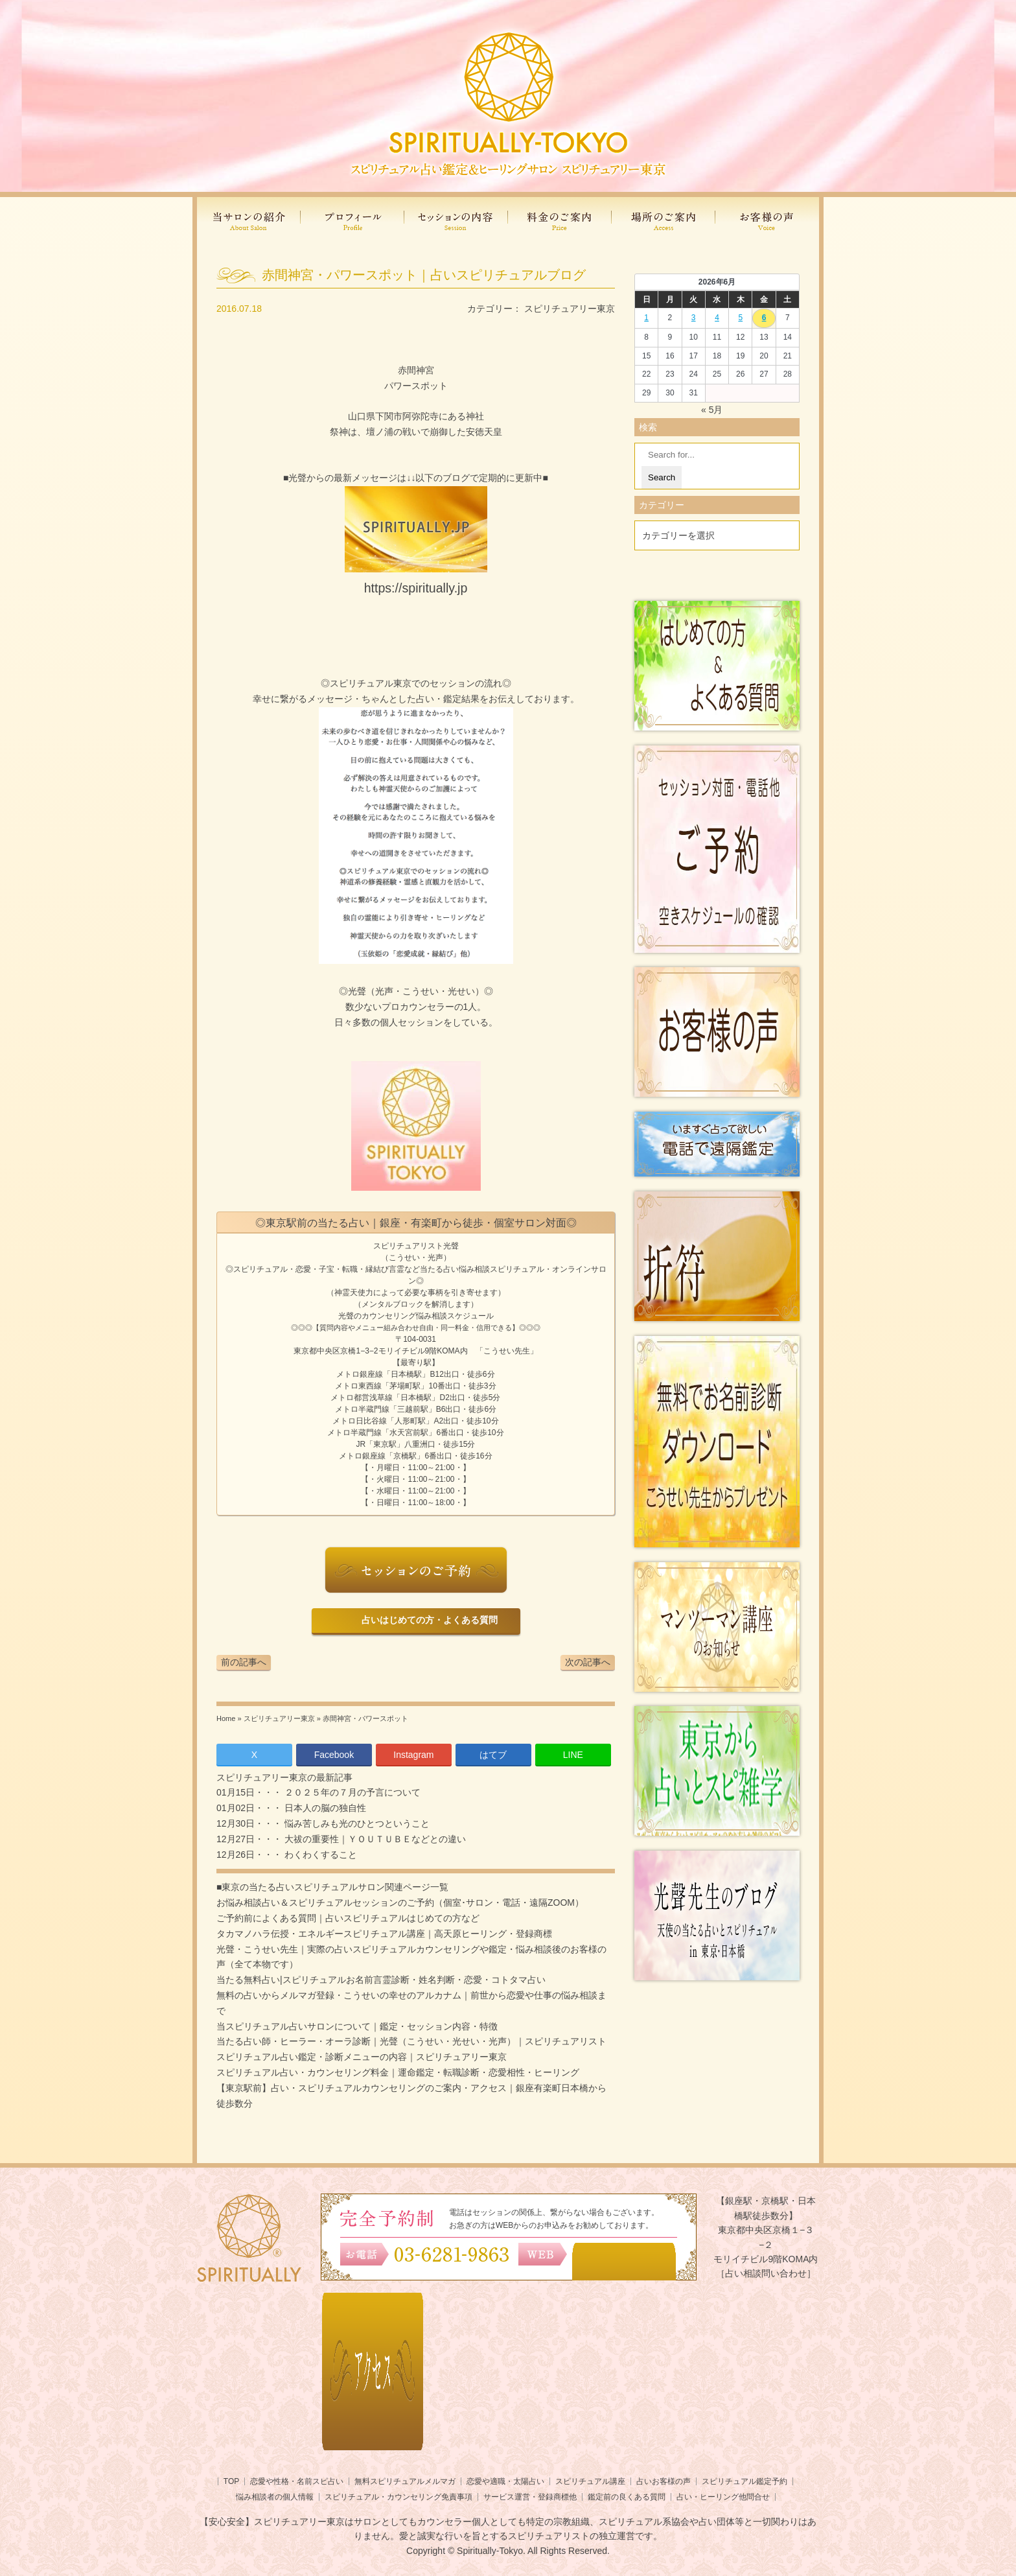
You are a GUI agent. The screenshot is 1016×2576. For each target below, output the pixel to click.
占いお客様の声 (663, 2481)
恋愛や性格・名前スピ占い (296, 2481)
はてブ (493, 1755)
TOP (231, 2481)
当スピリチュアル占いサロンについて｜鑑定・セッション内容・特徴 (357, 2026)
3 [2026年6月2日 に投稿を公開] (693, 317)
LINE (573, 1755)
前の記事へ (243, 1662)
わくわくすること (319, 1854)
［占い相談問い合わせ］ (766, 2273)
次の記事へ (587, 1662)
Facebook (334, 1755)
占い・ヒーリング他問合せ (723, 2496)
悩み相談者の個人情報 (275, 2496)
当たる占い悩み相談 (455, 1269)
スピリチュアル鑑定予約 (744, 2481)
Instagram (413, 1755)
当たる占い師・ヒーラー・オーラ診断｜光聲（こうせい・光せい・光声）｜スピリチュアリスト (411, 2041)
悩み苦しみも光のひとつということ (356, 1823)
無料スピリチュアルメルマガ (405, 2481)
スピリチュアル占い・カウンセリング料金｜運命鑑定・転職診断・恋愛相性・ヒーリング (397, 2072)
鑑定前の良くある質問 (626, 2496)
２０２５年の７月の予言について (351, 1792)
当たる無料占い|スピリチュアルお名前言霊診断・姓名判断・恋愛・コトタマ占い (381, 1979)
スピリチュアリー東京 (569, 308)
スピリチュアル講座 (590, 2481)
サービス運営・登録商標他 (530, 2496)
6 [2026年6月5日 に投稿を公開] (764, 317)
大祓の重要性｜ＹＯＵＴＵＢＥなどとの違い (374, 1839)
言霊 (396, 1269)
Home (225, 1718)
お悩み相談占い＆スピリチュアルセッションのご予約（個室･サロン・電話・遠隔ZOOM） (400, 1902)
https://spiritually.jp (416, 588)
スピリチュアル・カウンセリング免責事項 (398, 2496)
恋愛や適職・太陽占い (505, 2481)
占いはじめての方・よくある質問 (427, 1620)
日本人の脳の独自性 (324, 1808)
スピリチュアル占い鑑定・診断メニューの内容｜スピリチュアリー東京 (361, 2057)
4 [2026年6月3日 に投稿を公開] (717, 317)
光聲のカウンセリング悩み (385, 1315)
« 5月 (711, 409)
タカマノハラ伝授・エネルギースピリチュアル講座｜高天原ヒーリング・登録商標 (384, 1933)
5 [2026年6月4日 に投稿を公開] (740, 317)
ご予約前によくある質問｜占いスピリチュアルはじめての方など (347, 1918)
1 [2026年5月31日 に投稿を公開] (646, 317)
